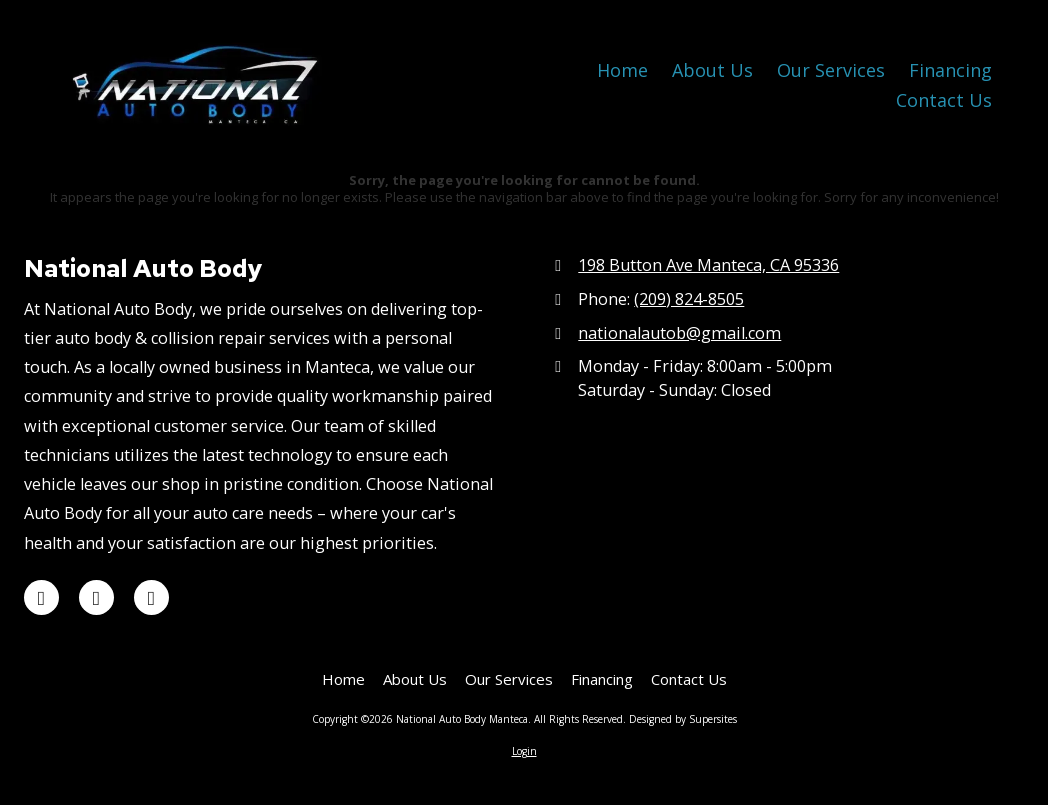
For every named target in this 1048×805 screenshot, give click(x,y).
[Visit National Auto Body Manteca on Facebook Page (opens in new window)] (151, 597)
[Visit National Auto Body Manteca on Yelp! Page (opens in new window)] (96, 597)
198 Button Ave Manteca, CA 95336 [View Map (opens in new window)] (708, 265)
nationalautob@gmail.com (679, 333)
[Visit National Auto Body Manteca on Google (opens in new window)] (41, 597)
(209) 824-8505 (689, 299)
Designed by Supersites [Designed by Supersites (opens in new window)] (683, 719)
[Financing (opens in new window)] (950, 71)
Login (524, 751)
